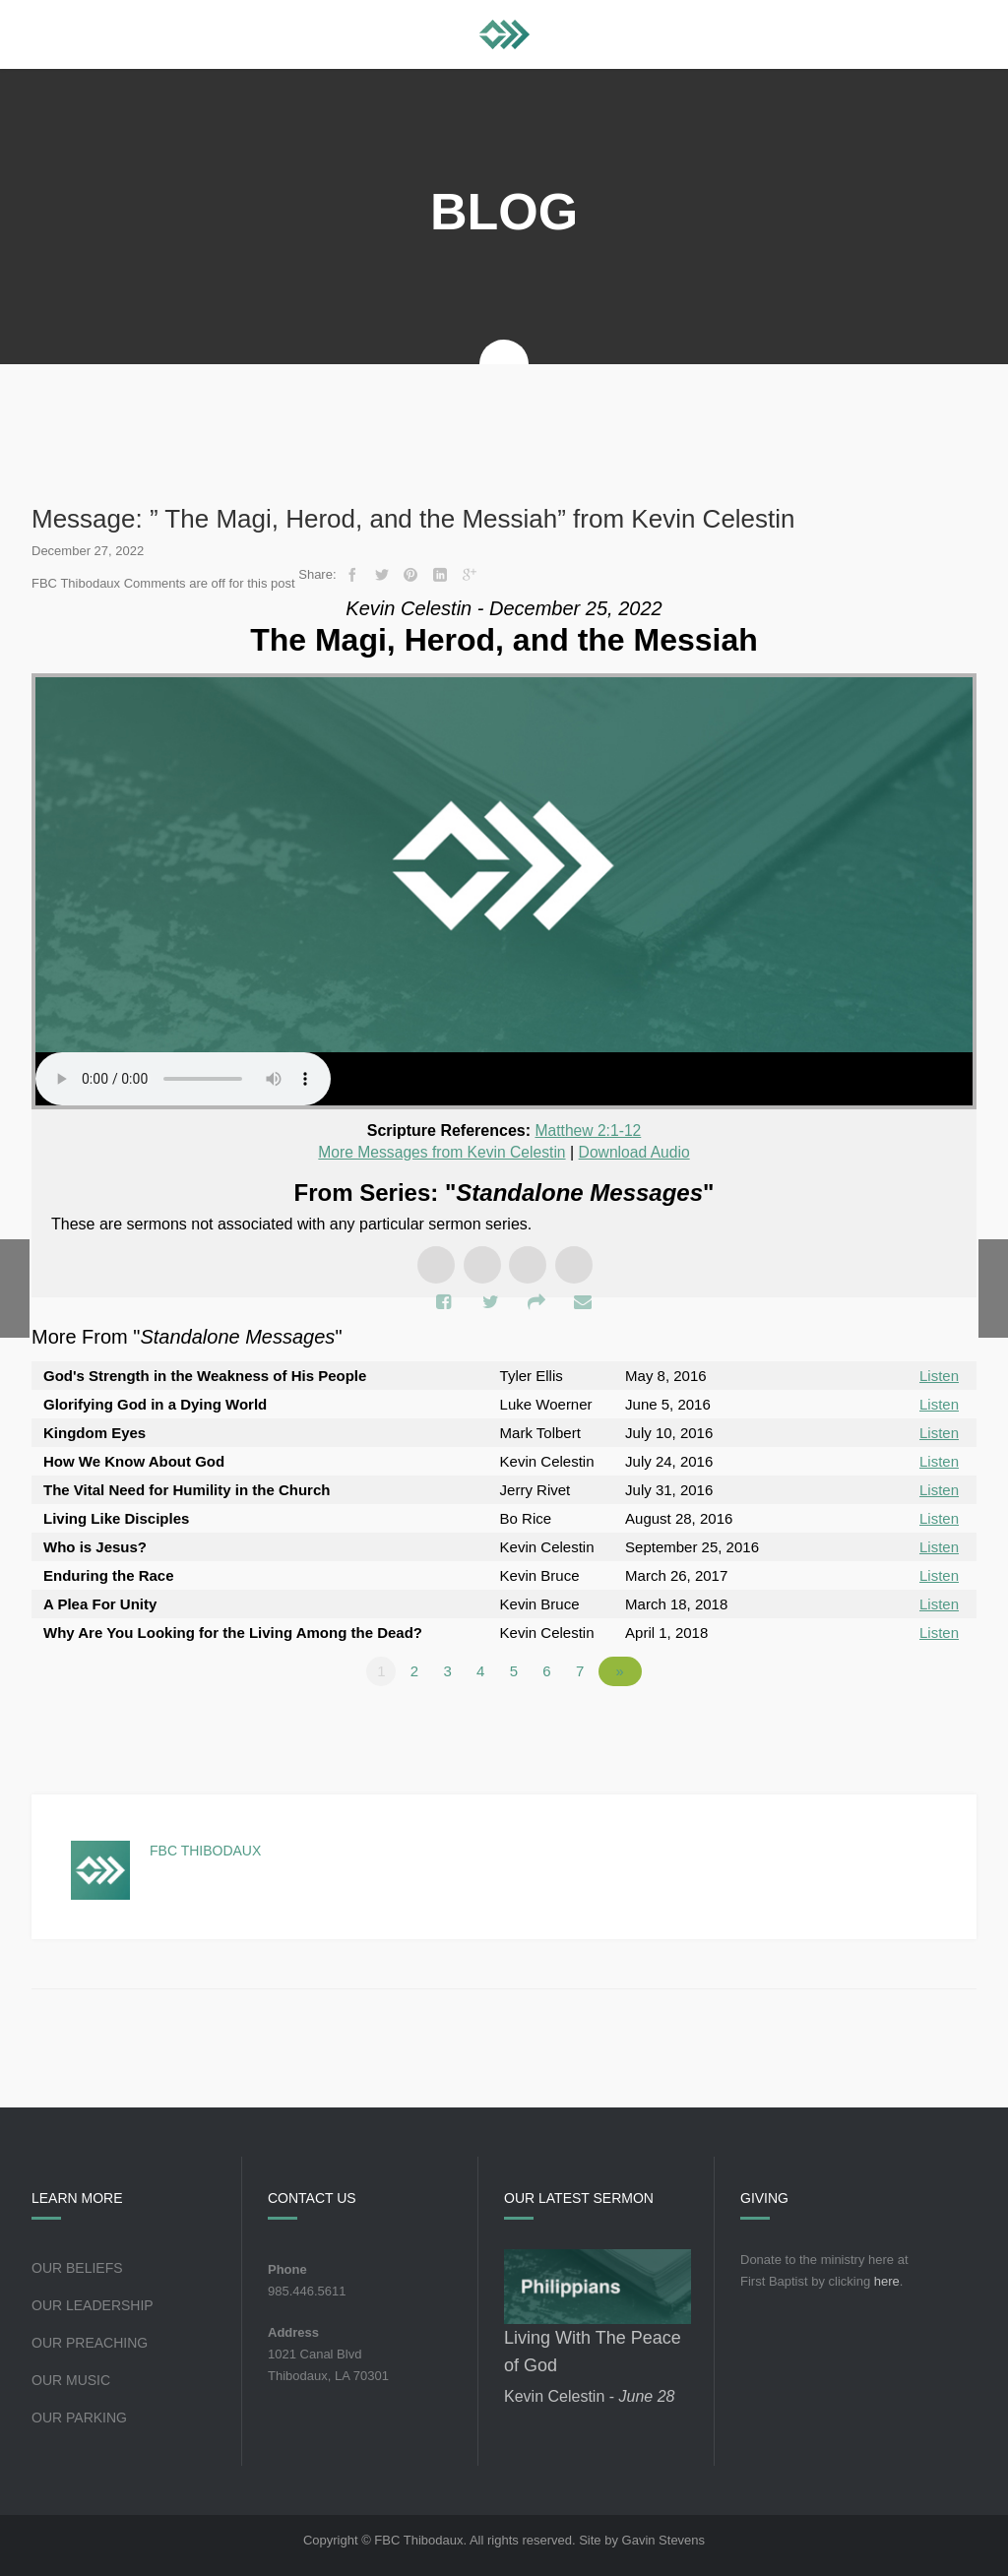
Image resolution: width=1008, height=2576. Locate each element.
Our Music (71, 2378)
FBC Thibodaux (205, 1848)
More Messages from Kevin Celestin (440, 1151)
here (887, 2279)
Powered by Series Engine (903, 1723)
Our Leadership (93, 2303)
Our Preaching (90, 2341)
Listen (939, 1373)
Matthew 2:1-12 (588, 1130)
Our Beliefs (77, 2266)
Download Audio (637, 1151)
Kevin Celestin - (589, 2394)
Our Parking (79, 2415)
